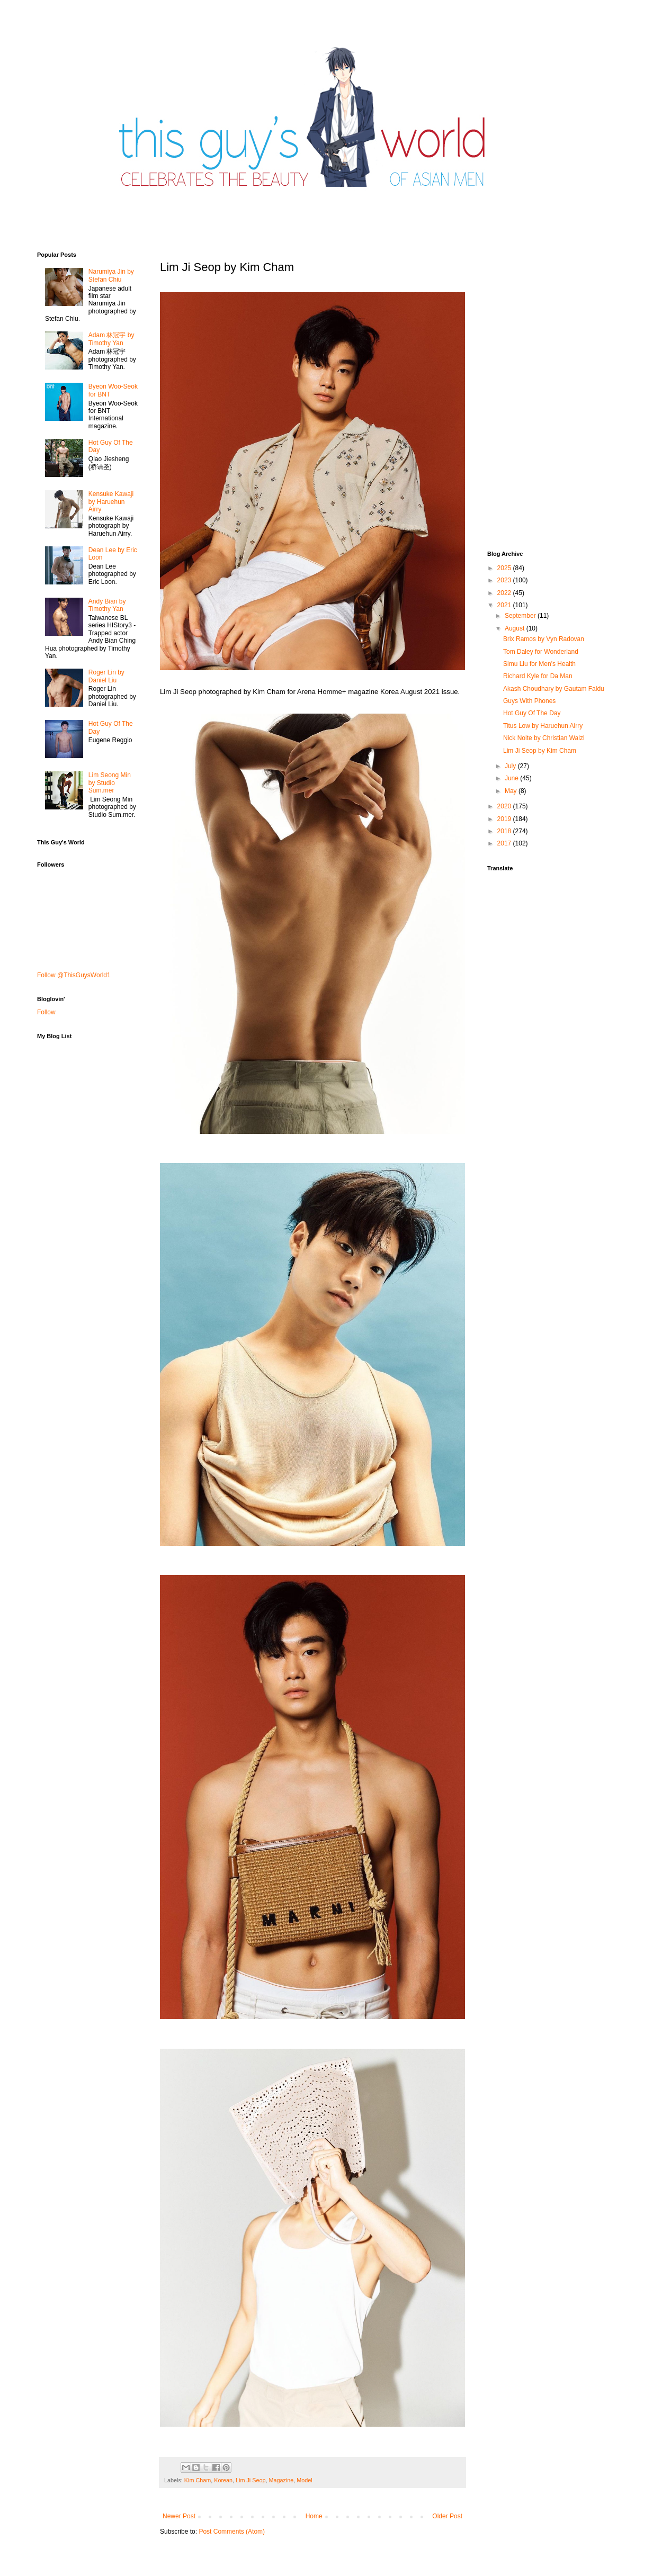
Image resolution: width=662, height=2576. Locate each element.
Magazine (281, 2480)
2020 (505, 806)
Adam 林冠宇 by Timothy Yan (111, 338)
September (521, 615)
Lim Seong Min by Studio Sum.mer (109, 782)
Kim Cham (197, 2480)
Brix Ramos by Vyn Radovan (543, 639)
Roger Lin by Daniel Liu (106, 676)
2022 (505, 593)
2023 (505, 580)
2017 (505, 843)
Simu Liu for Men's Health (539, 664)
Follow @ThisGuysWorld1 (74, 975)
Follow (46, 1012)
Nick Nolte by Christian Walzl (544, 738)
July (511, 766)
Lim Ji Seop (250, 2480)
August (515, 628)
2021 (505, 605)
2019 (505, 819)
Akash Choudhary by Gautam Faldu (553, 688)
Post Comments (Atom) (232, 2531)
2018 (505, 831)
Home (314, 2516)
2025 (505, 568)
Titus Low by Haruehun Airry (543, 725)
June (512, 778)
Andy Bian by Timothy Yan (107, 605)
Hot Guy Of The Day (532, 713)
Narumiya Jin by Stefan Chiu (111, 275)
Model (304, 2480)
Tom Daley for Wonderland (540, 651)
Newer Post (179, 2516)
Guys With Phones (529, 701)
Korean (223, 2480)
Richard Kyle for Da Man (537, 676)
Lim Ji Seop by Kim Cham (539, 750)
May (511, 791)
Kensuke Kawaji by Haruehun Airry (110, 501)
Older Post (447, 2516)
